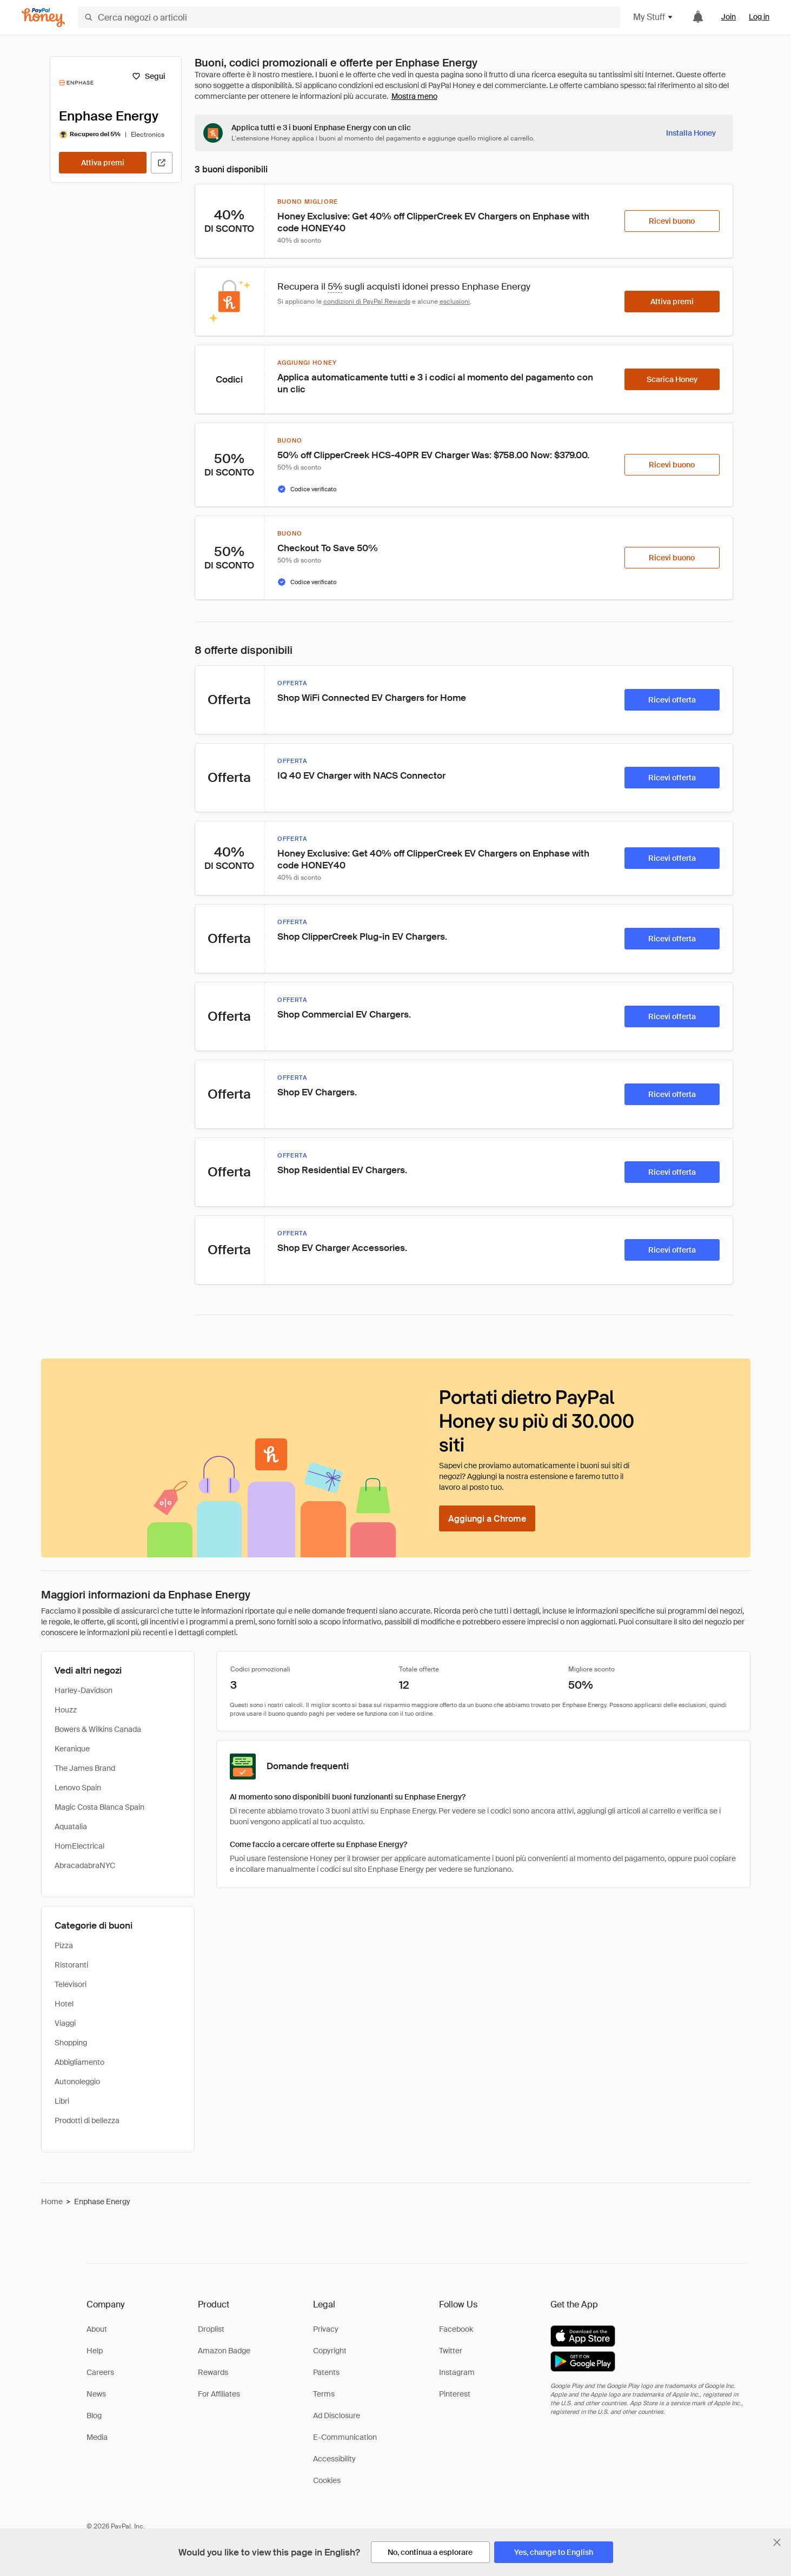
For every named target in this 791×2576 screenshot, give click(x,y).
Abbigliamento (79, 2062)
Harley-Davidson (83, 1690)
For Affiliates (219, 2394)
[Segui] (148, 76)
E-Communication (345, 2437)
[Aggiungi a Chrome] (487, 1518)
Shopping (71, 2043)
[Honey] (43, 17)
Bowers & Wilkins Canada (98, 1729)
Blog (94, 2415)
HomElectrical (79, 1846)
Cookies (327, 2480)
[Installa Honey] (691, 133)
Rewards (213, 2372)
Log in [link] (759, 17)
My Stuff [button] (653, 17)
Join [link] (728, 17)
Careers (100, 2372)
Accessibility (334, 2459)
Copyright (330, 2351)
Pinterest (454, 2394)
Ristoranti (71, 1965)
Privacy (325, 2329)
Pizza (64, 1945)
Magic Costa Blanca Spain (99, 1807)
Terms (324, 2394)
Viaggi (65, 2023)
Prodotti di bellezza (87, 2120)
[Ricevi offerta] (672, 700)
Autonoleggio (77, 2081)
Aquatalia (71, 1826)
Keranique (72, 1749)
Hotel (64, 2004)
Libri (62, 2101)
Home (52, 2201)
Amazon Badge (224, 2351)
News (96, 2394)
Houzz (66, 1710)
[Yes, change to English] (553, 2552)
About (97, 2329)
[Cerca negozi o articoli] (349, 17)
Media (97, 2437)
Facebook (456, 2329)
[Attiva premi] (103, 162)
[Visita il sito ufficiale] (161, 162)
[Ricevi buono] (672, 221)
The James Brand (85, 1768)
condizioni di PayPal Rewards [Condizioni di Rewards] (366, 301)
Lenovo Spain (78, 1787)
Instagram (457, 2372)
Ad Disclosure (336, 2415)
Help (95, 2351)
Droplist (211, 2329)
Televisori (71, 1984)
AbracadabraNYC (85, 1865)
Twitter (450, 2351)
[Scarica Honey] (672, 379)
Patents (326, 2372)
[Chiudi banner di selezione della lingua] (777, 2542)
